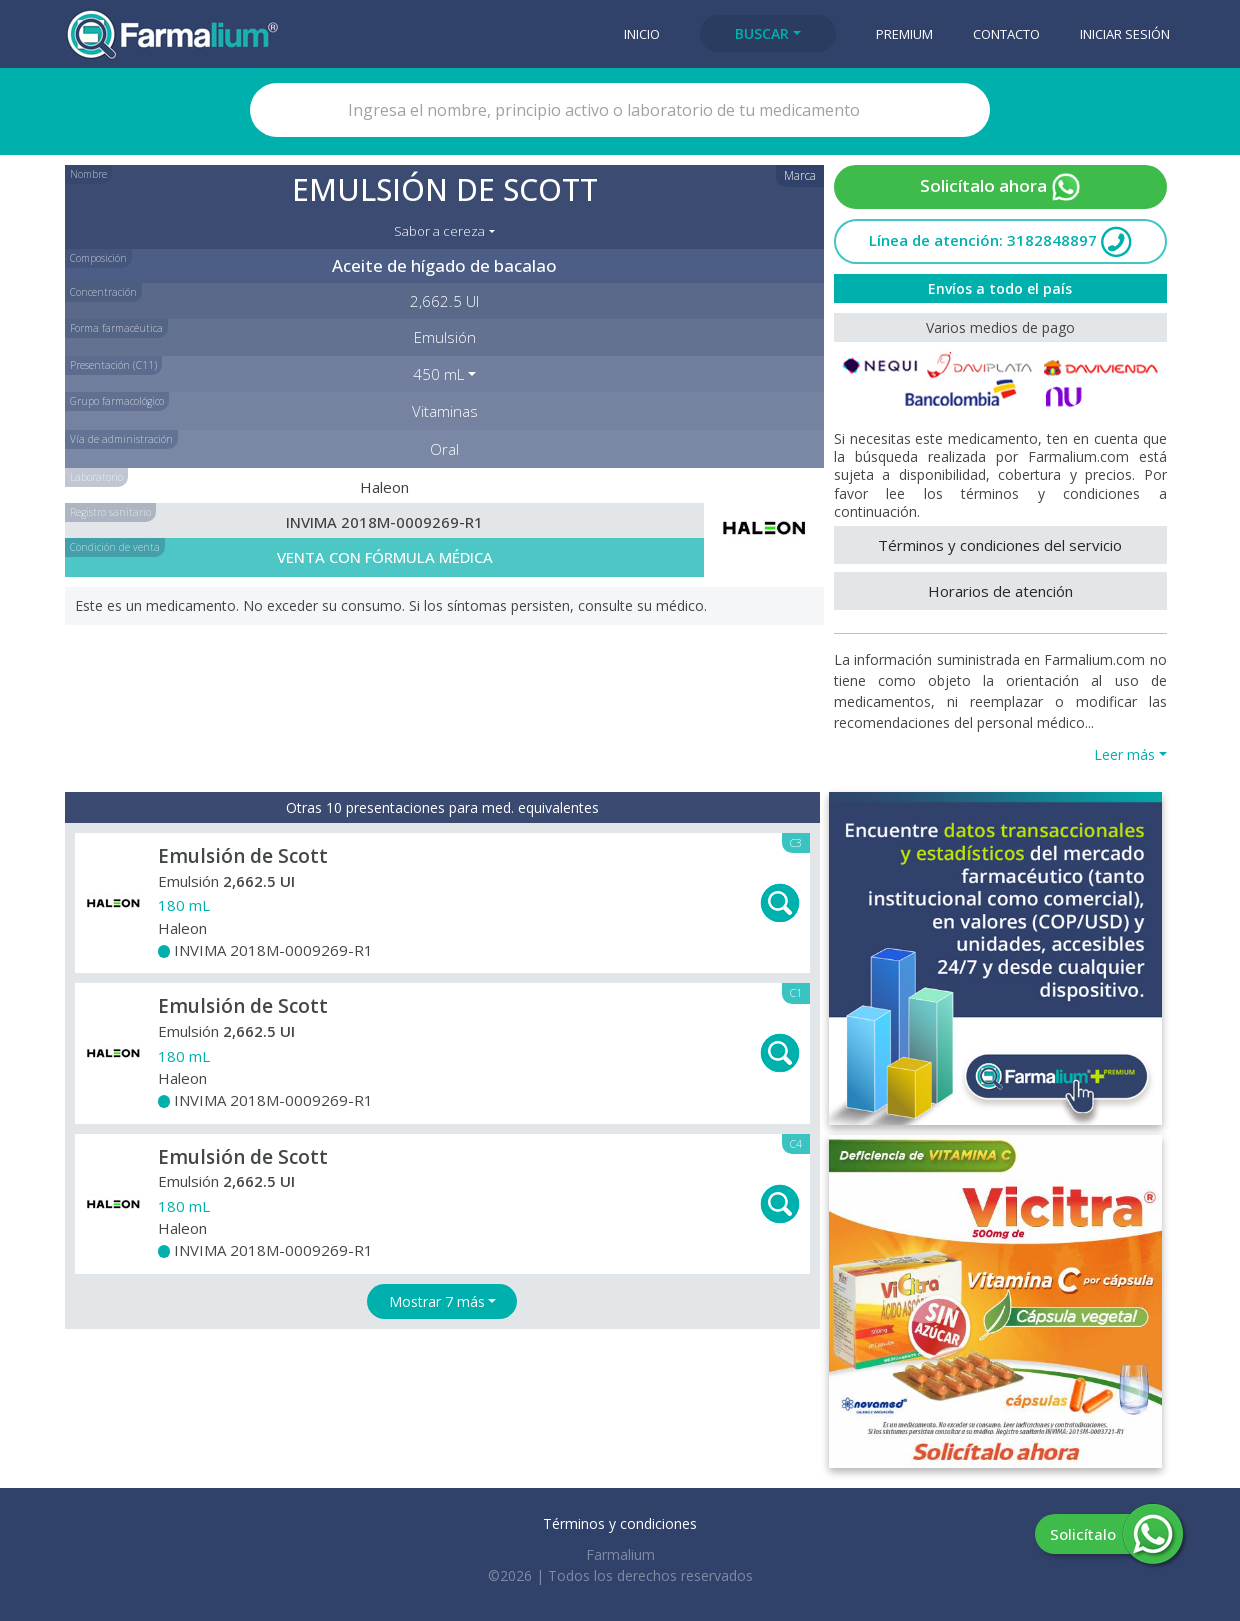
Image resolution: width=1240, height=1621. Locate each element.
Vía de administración (121, 439)
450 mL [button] (438, 374)
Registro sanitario (110, 512)
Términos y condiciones (620, 1523)
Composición (98, 258)
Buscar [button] (762, 33)
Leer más (1124, 754)
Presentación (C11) (113, 365)
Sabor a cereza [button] (439, 231)
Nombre (88, 174)
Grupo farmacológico (117, 401)
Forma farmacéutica (116, 328)
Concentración (103, 292)
